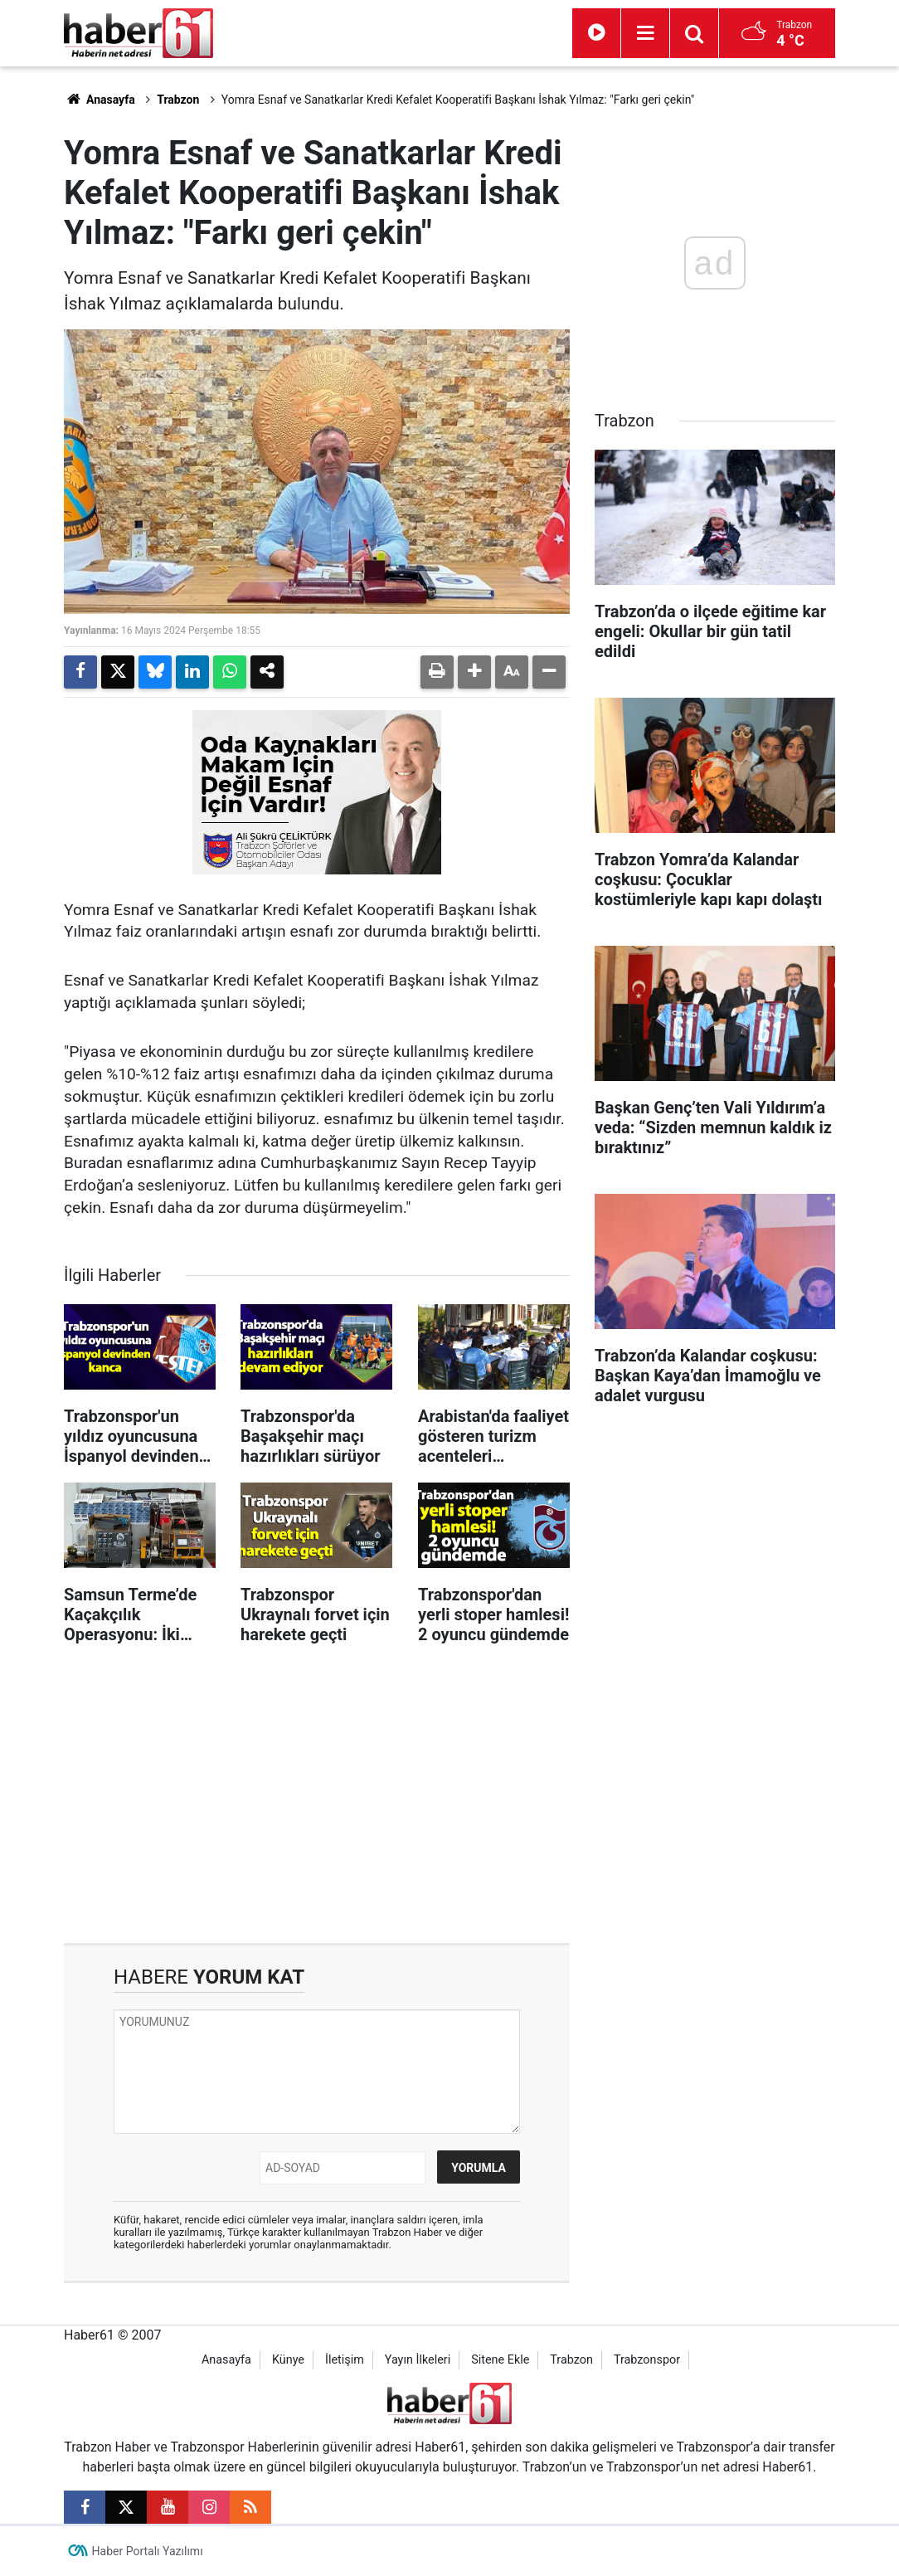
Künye (288, 2360)
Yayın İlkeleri (417, 2360)
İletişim (344, 2360)
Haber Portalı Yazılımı (147, 2551)
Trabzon (178, 99)
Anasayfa (99, 99)
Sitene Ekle (500, 2360)
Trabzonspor (647, 2360)
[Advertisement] (317, 1802)
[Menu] (645, 33)
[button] (474, 672)
